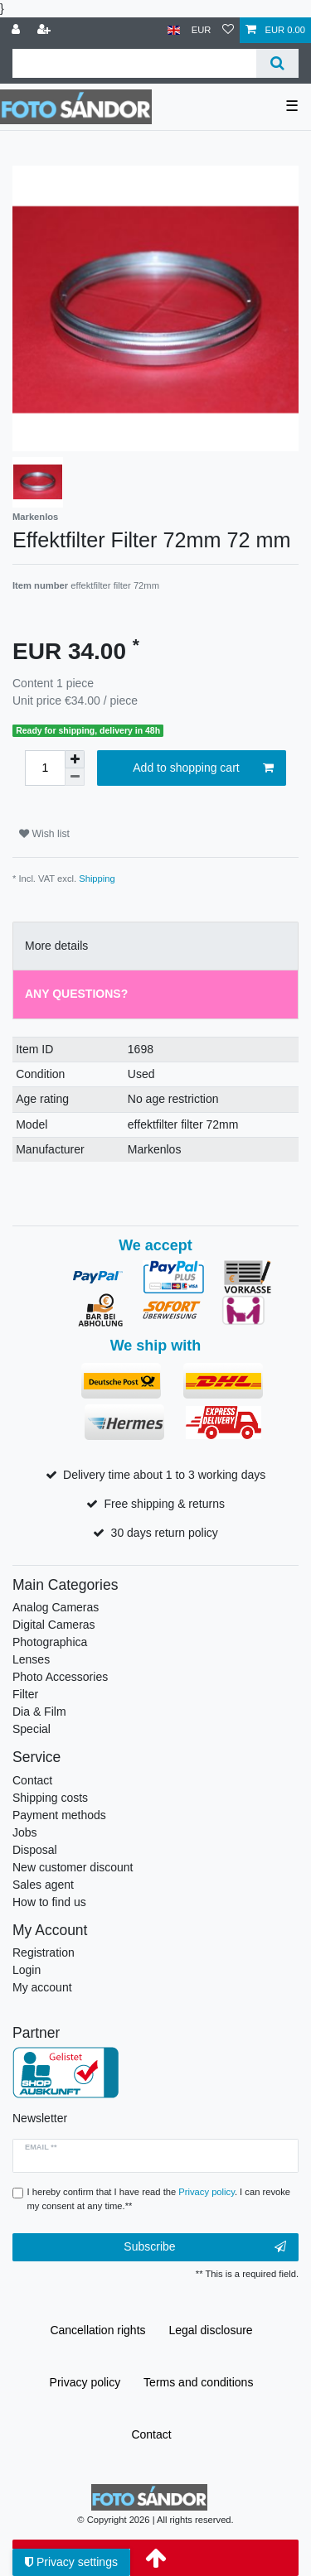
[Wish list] (228, 30)
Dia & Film (39, 1711)
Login (26, 1970)
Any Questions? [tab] (76, 993)
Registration (43, 1952)
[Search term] (134, 63)
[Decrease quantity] (75, 777)
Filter (25, 1694)
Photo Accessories (60, 1676)
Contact (32, 1780)
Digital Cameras (53, 1624)
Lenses (31, 1659)
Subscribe (205, 2247)
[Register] (46, 30)
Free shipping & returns (164, 1503)
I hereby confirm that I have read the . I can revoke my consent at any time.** (159, 2199)
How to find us (49, 1902)
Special (31, 1729)
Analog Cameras (55, 1607)
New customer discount (73, 1867)
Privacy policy (85, 2382)
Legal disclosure (210, 2330)
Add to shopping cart (203, 768)
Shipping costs (50, 1797)
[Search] (277, 63)
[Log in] (17, 30)
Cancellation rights (97, 2330)
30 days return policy (164, 1532)
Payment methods (59, 1815)
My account (42, 1987)
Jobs (24, 1832)
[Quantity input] (45, 768)
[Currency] (201, 30)
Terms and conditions (198, 2382)
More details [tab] (56, 945)
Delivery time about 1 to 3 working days (164, 1474)
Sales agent (43, 1884)
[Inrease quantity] (75, 759)
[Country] (174, 30)
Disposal (34, 1849)
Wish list (44, 834)
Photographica (49, 1642)
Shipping (97, 879)
